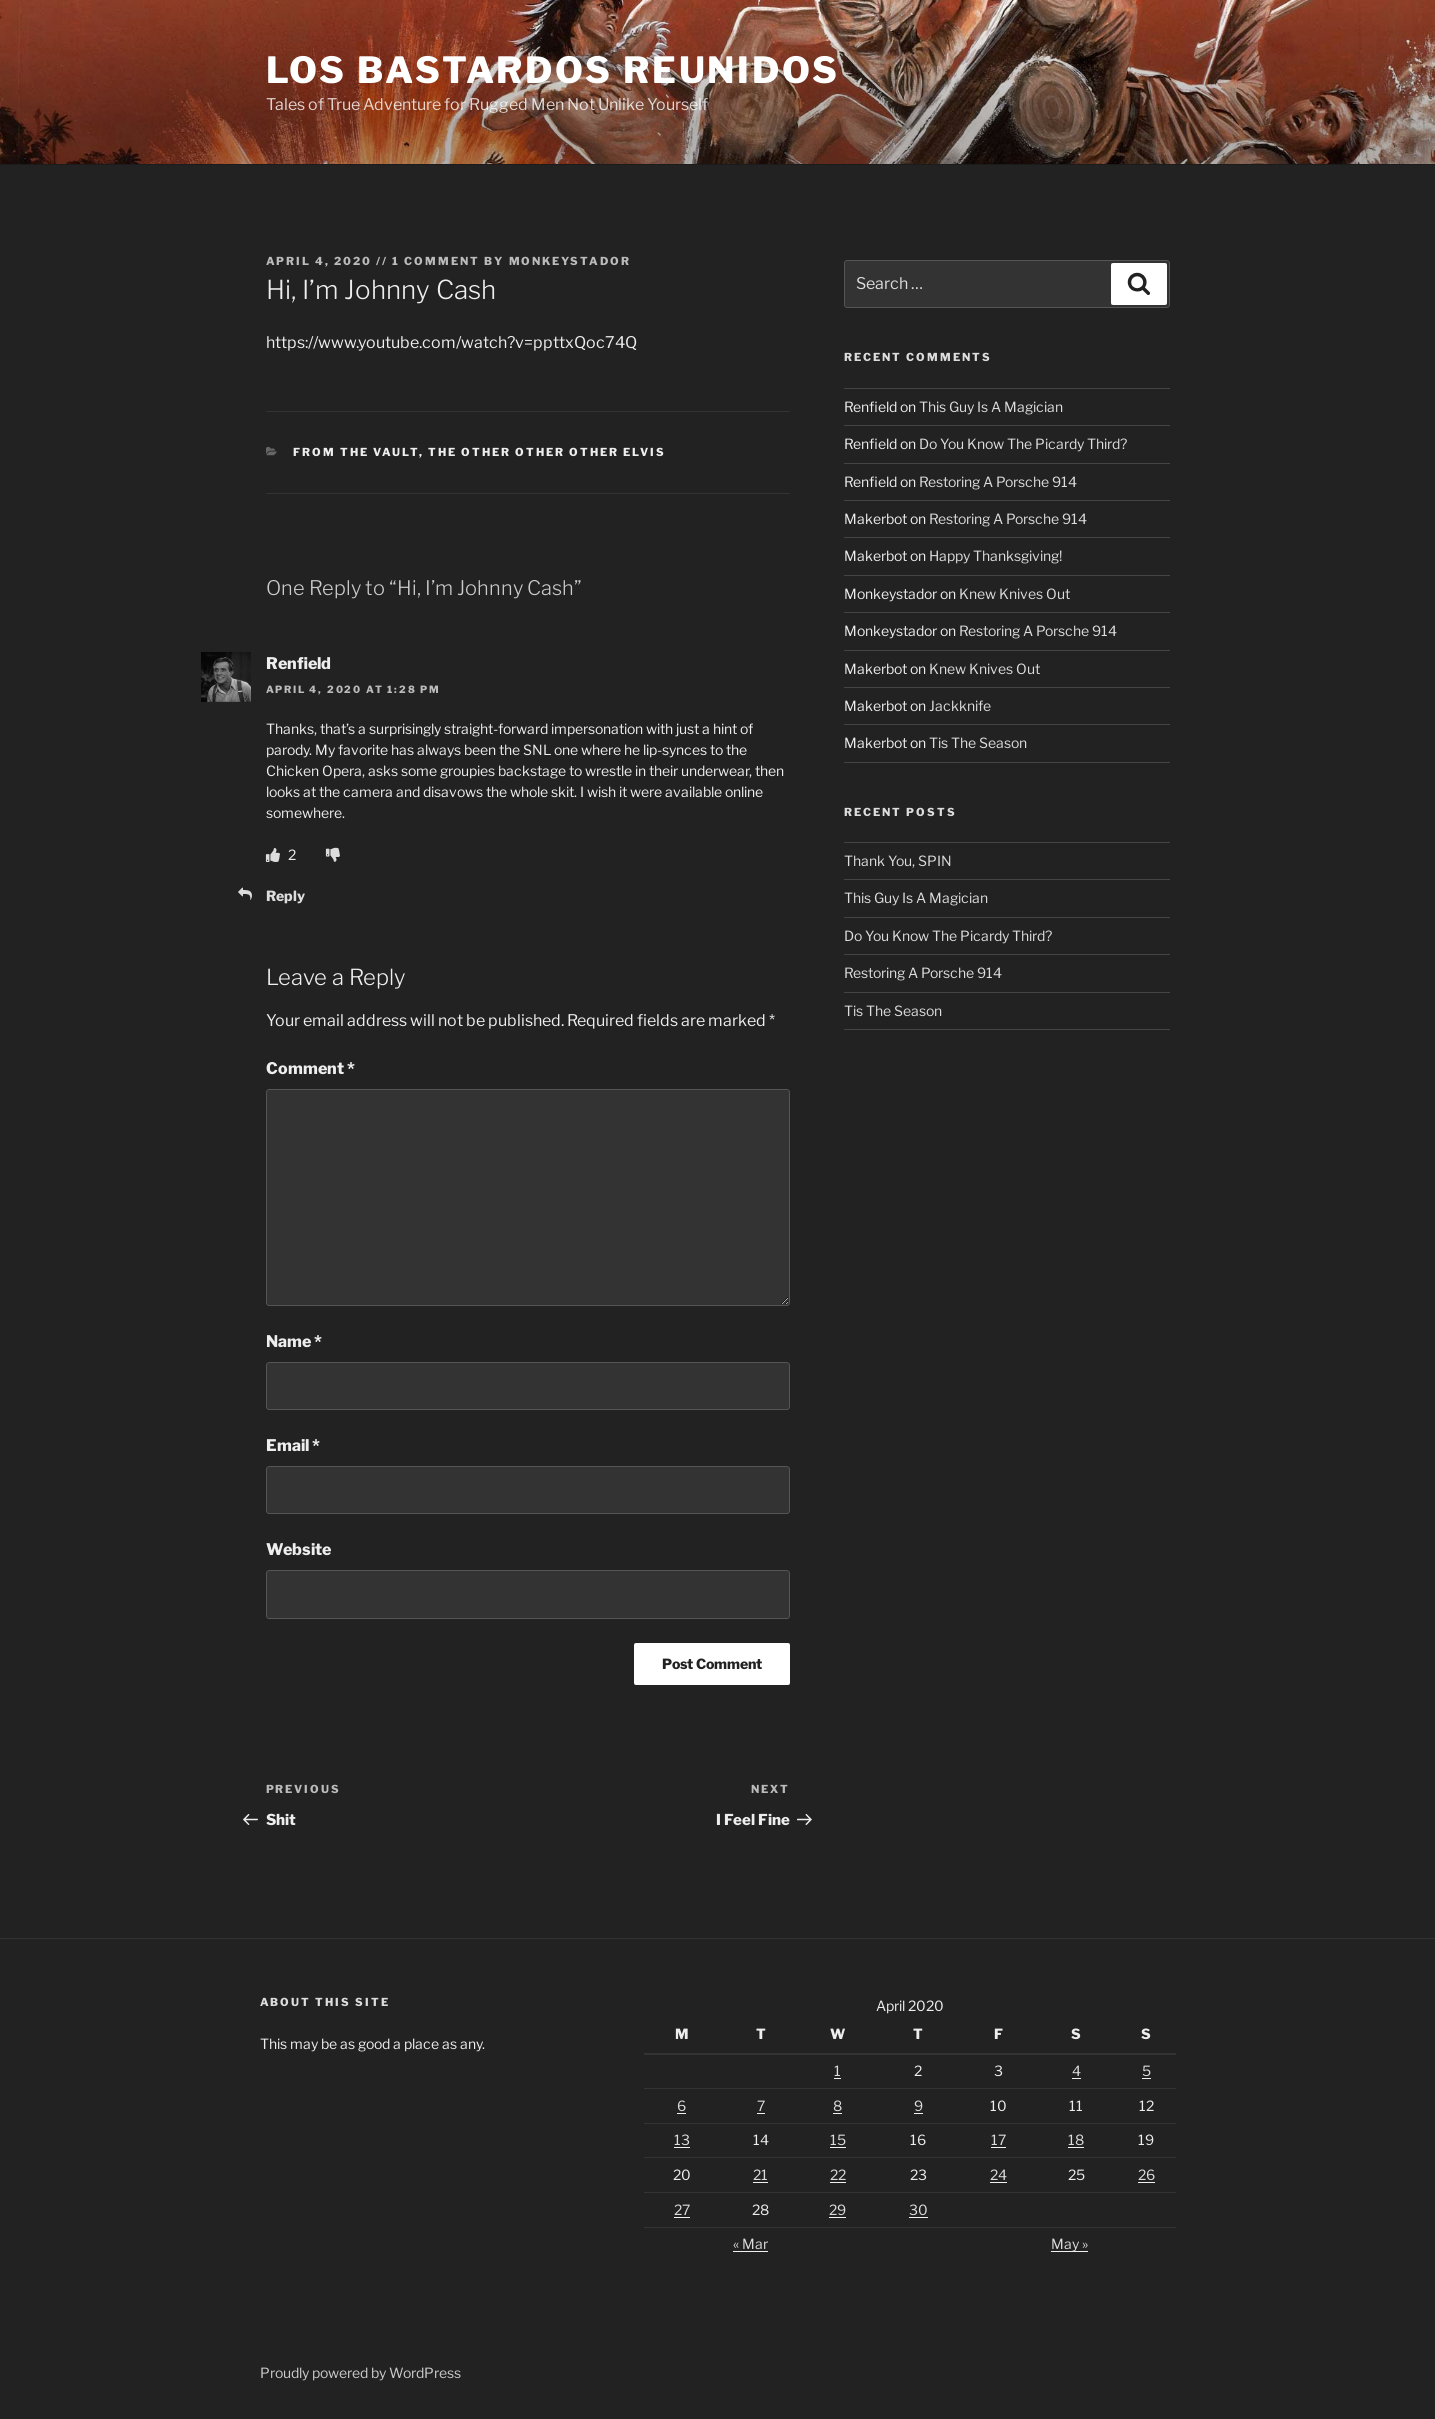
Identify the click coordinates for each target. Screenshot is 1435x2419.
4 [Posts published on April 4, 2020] (1076, 2070)
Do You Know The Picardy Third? (1023, 443)
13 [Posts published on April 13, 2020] (682, 2139)
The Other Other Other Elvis (547, 452)
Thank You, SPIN (898, 860)
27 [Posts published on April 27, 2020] (682, 2209)
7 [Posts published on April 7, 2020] (761, 2105)
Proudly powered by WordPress (360, 2372)
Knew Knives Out (1014, 593)
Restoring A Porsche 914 (998, 481)
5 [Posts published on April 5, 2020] (1146, 2070)
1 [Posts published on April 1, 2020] (837, 2070)
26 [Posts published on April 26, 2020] (1146, 2174)
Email (293, 1445)
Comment (310, 1068)
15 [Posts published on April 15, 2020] (838, 2139)
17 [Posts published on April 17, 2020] (998, 2139)
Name (294, 1341)
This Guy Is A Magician (991, 406)
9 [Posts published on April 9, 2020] (918, 2105)
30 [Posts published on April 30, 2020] (918, 2209)
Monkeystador (570, 261)
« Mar (750, 2243)
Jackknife (960, 705)
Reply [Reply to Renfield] (285, 895)
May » (1069, 2243)
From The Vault (356, 452)
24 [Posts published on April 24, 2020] (998, 2174)
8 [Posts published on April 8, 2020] (837, 2105)
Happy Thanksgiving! (995, 555)
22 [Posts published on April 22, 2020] (838, 2174)
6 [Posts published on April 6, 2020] (681, 2105)
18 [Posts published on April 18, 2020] (1076, 2139)
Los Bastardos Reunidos (553, 70)
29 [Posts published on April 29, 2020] (837, 2209)
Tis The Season (978, 742)
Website (298, 1549)
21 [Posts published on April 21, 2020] (760, 2174)
